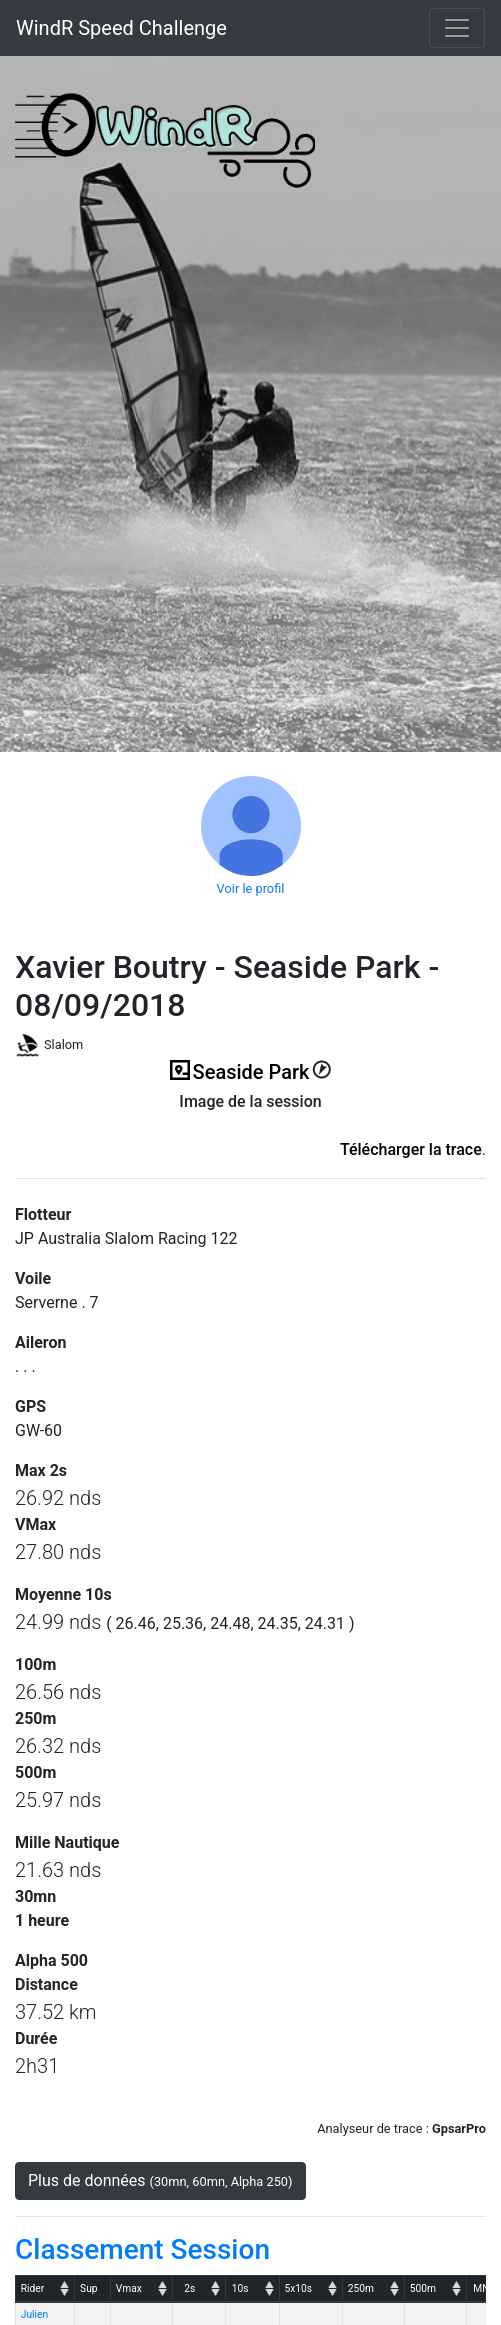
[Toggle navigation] (457, 28)
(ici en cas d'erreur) (251, 1126)
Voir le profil (251, 888)
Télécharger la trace (411, 1149)
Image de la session (250, 1101)
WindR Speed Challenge (121, 28)
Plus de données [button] (160, 2180)
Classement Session (142, 2249)
